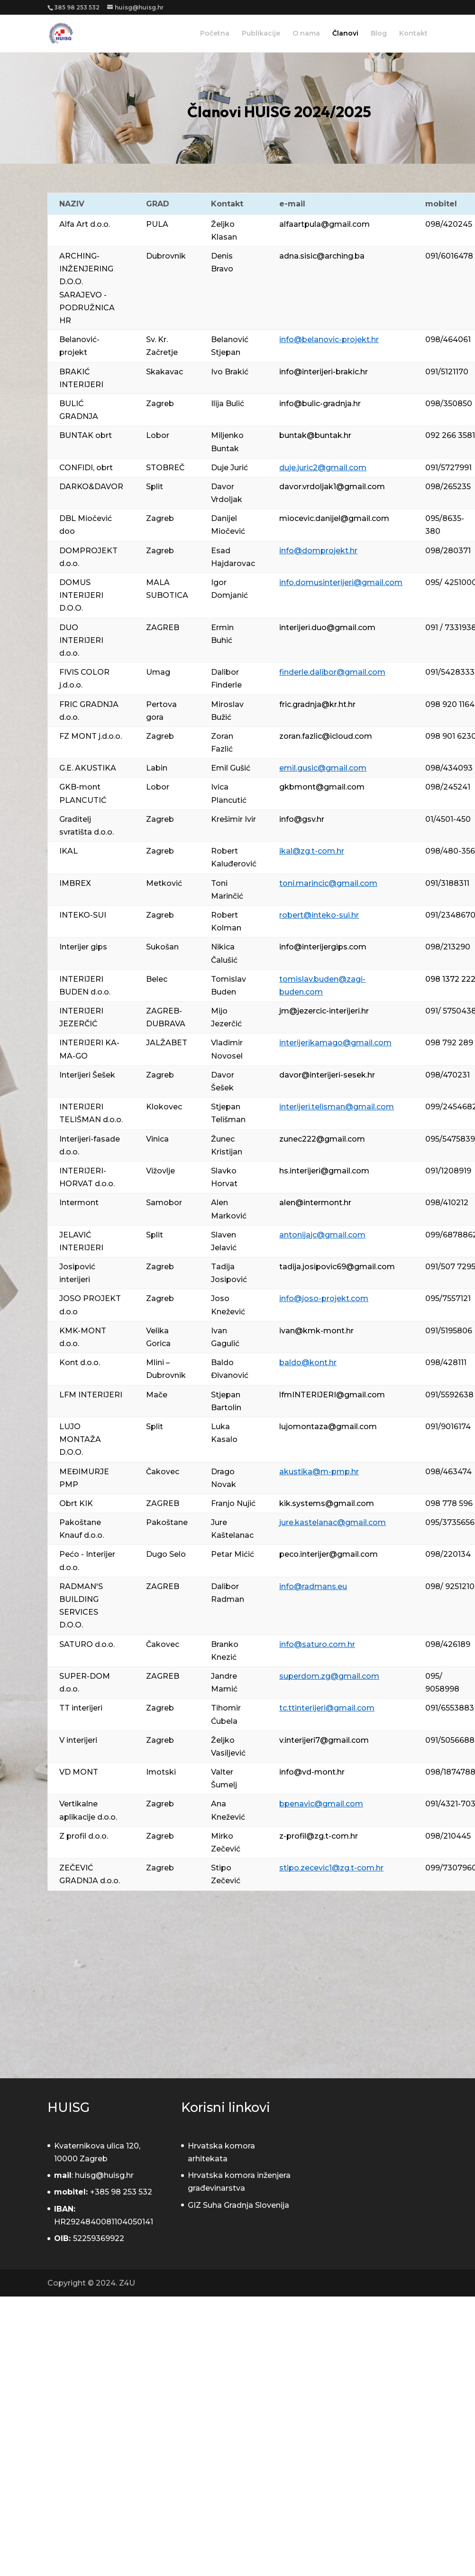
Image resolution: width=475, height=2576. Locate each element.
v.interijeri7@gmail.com (324, 1740)
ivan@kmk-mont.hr (316, 1330)
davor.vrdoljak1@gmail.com (332, 486)
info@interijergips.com (322, 946)
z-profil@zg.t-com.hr (318, 1836)
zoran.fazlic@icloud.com (325, 736)
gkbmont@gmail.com (322, 786)
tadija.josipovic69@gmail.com (337, 1266)
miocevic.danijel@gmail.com (334, 518)
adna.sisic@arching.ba (322, 255)
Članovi (345, 33)
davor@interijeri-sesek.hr (327, 1074)
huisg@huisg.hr (104, 2175)
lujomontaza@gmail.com (328, 1426)
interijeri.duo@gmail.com (327, 627)
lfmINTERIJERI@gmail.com (332, 1394)
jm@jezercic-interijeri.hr (324, 1010)
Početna (214, 33)
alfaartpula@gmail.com (324, 224)
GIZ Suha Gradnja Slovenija (238, 2205)
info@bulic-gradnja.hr (320, 403)
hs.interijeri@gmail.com (324, 1170)
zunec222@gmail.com (322, 1139)
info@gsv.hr (301, 819)
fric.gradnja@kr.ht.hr (317, 704)
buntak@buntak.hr (315, 435)
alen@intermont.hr (315, 1202)
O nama (306, 33)
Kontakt (413, 33)
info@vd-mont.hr (312, 1771)
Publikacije (261, 33)
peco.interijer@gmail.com (328, 1554)
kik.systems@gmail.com (326, 1503)
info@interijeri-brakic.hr (323, 371)
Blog (379, 33)
